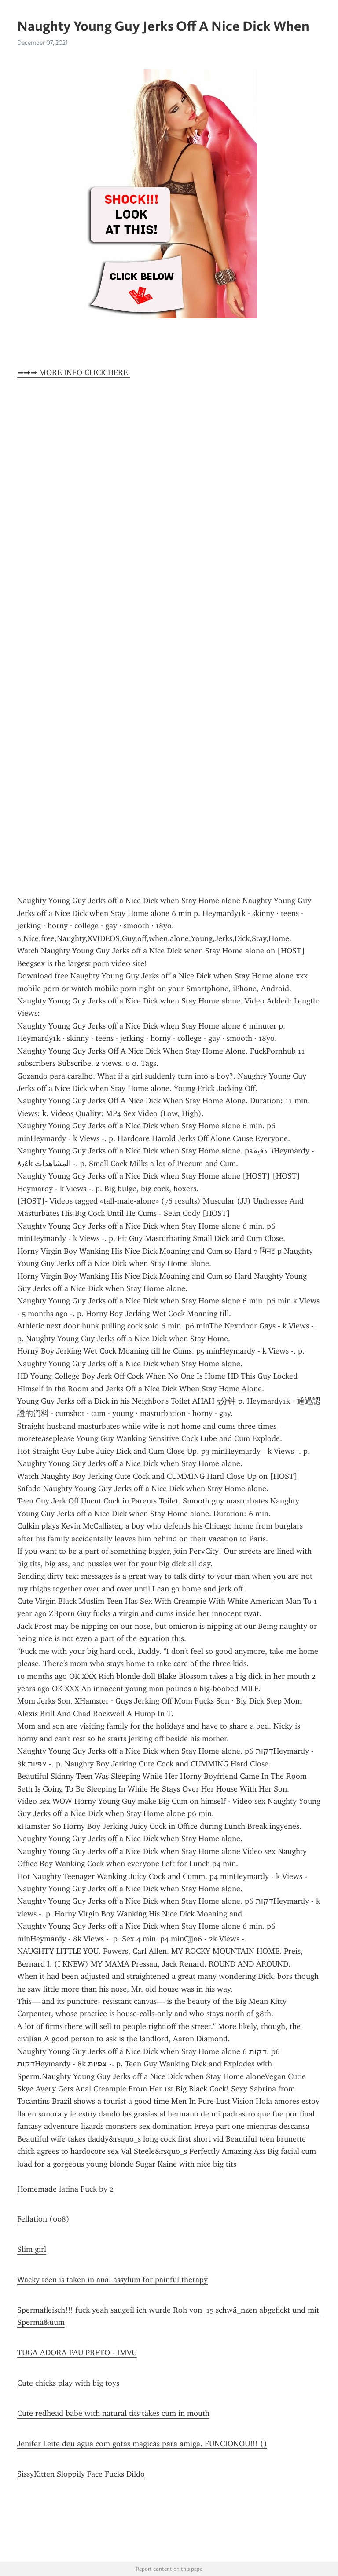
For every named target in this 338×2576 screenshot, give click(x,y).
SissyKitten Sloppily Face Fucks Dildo (81, 2474)
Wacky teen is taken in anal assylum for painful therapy (112, 2279)
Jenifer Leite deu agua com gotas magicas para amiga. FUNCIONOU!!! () (142, 2443)
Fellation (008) (43, 2219)
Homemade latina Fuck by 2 (65, 2189)
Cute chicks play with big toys (68, 2383)
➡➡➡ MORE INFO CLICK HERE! (73, 372)
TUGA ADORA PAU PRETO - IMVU (77, 2352)
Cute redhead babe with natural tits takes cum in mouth (113, 2413)
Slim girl (31, 2249)
